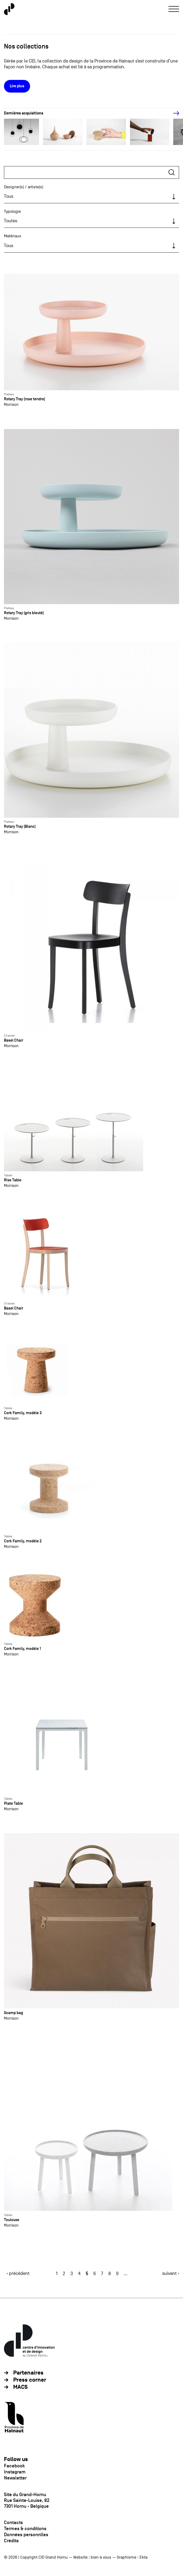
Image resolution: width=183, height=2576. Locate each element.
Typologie (12, 211)
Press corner (29, 2380)
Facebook (14, 2466)
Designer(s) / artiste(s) (23, 187)
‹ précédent (18, 2273)
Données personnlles (26, 2535)
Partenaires (28, 2372)
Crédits (11, 2541)
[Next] (173, 113)
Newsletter (15, 2478)
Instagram (15, 2472)
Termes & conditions (25, 2528)
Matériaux (12, 236)
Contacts (13, 2522)
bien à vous (101, 2557)
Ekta (143, 2557)
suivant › (170, 2273)
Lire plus (17, 86)
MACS (20, 2387)
